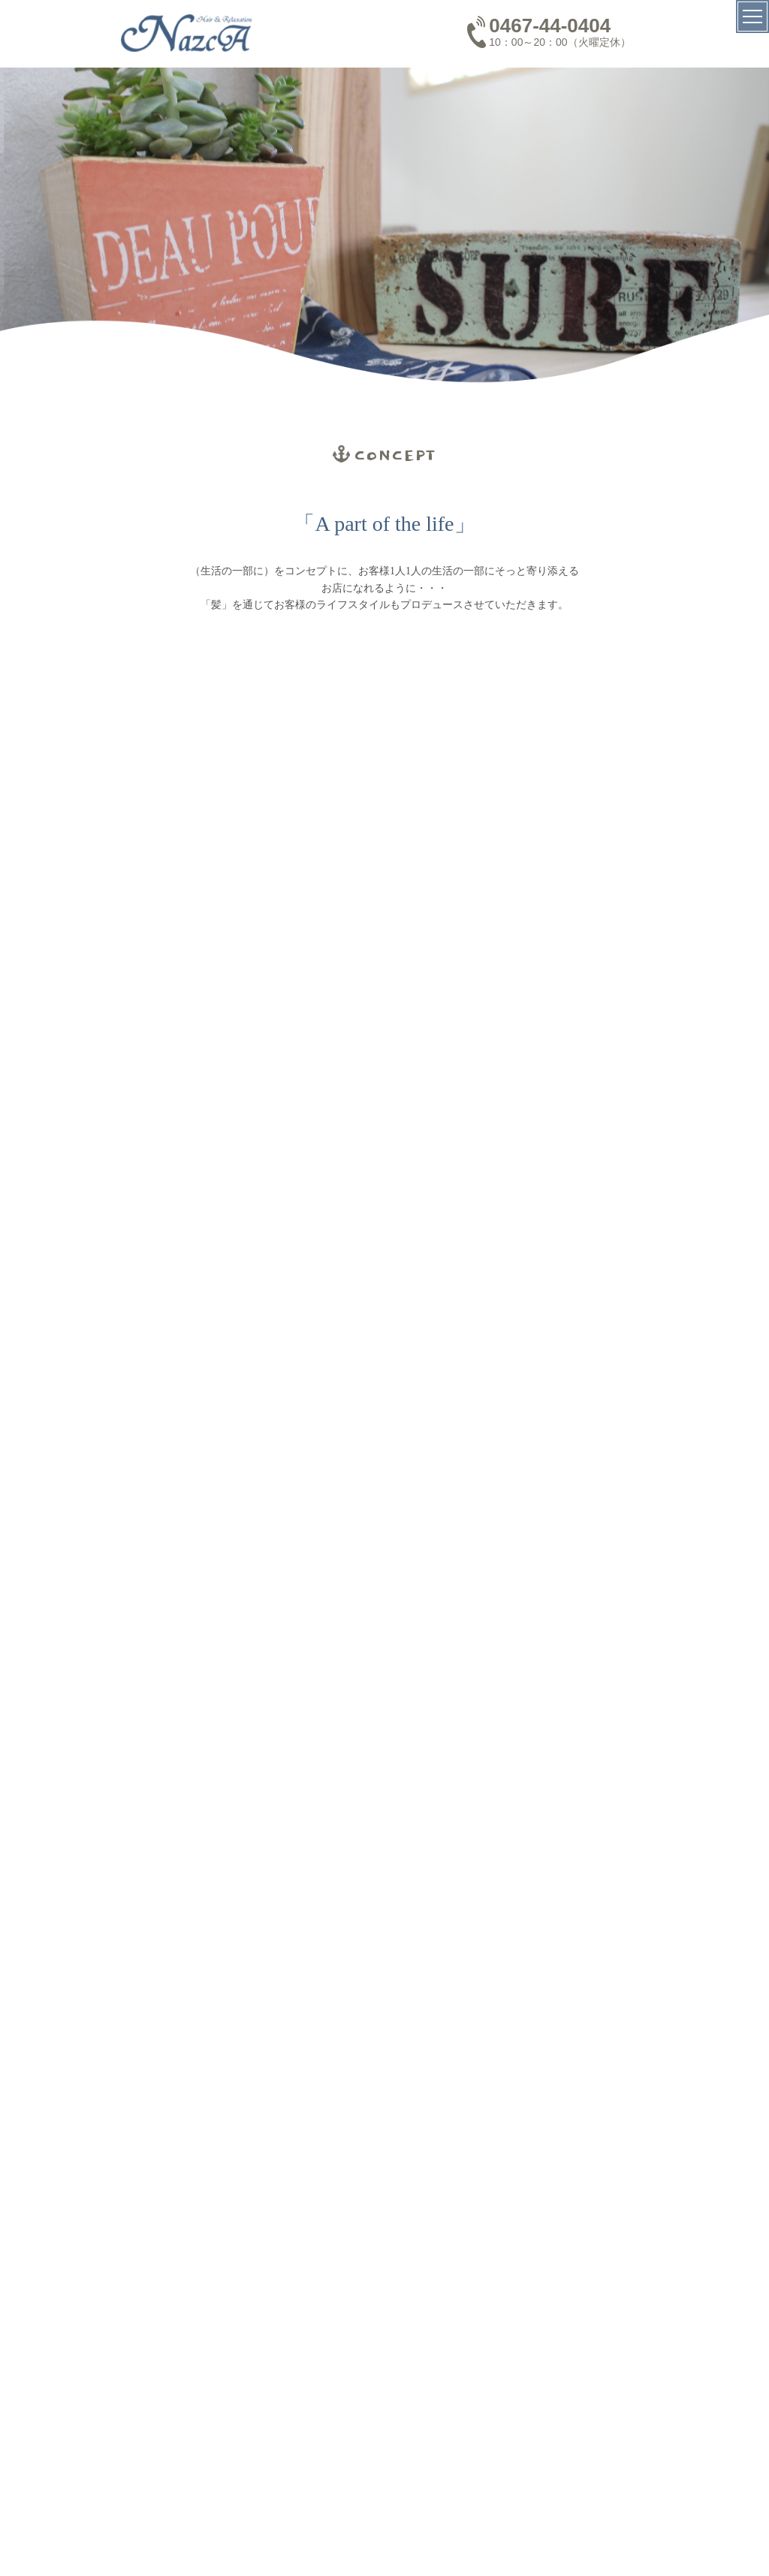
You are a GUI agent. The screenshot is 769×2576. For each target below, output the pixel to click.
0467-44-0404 (550, 25)
